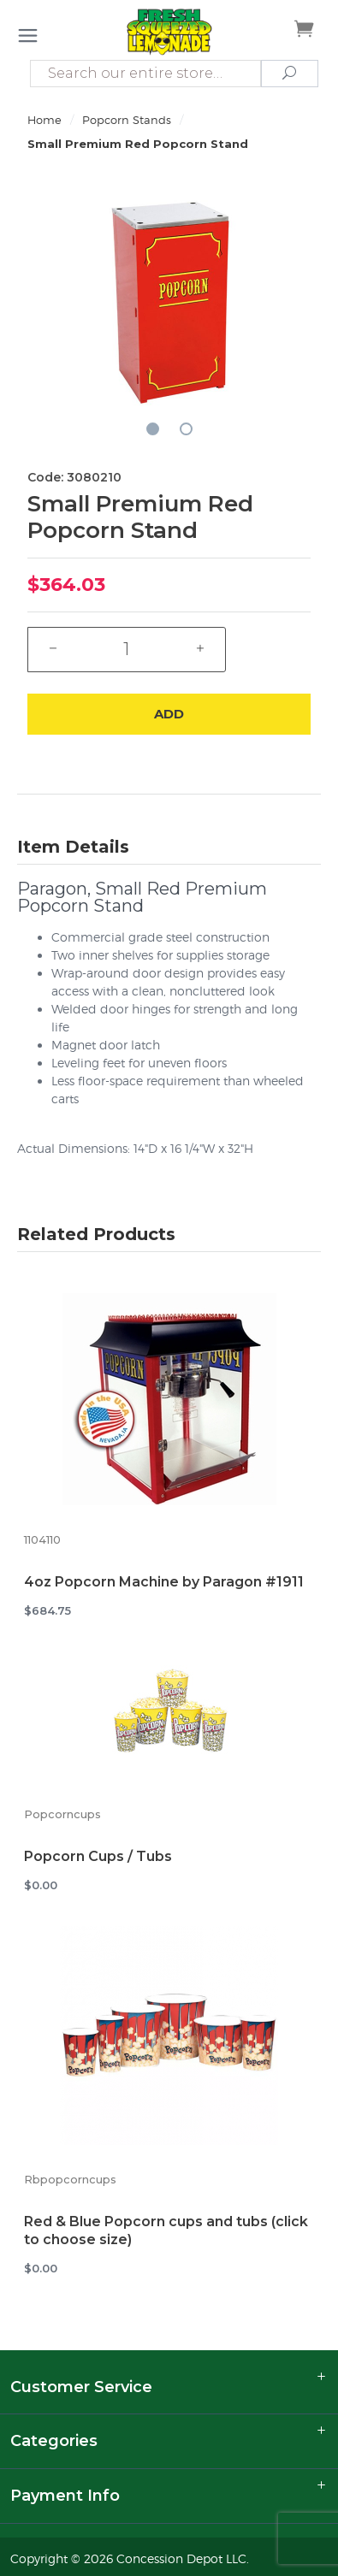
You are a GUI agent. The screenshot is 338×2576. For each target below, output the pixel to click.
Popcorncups (62, 1814)
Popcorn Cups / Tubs (98, 1856)
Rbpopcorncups (70, 2179)
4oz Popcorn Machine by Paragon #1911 (164, 1582)
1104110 (42, 1539)
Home (44, 120)
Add (169, 714)
